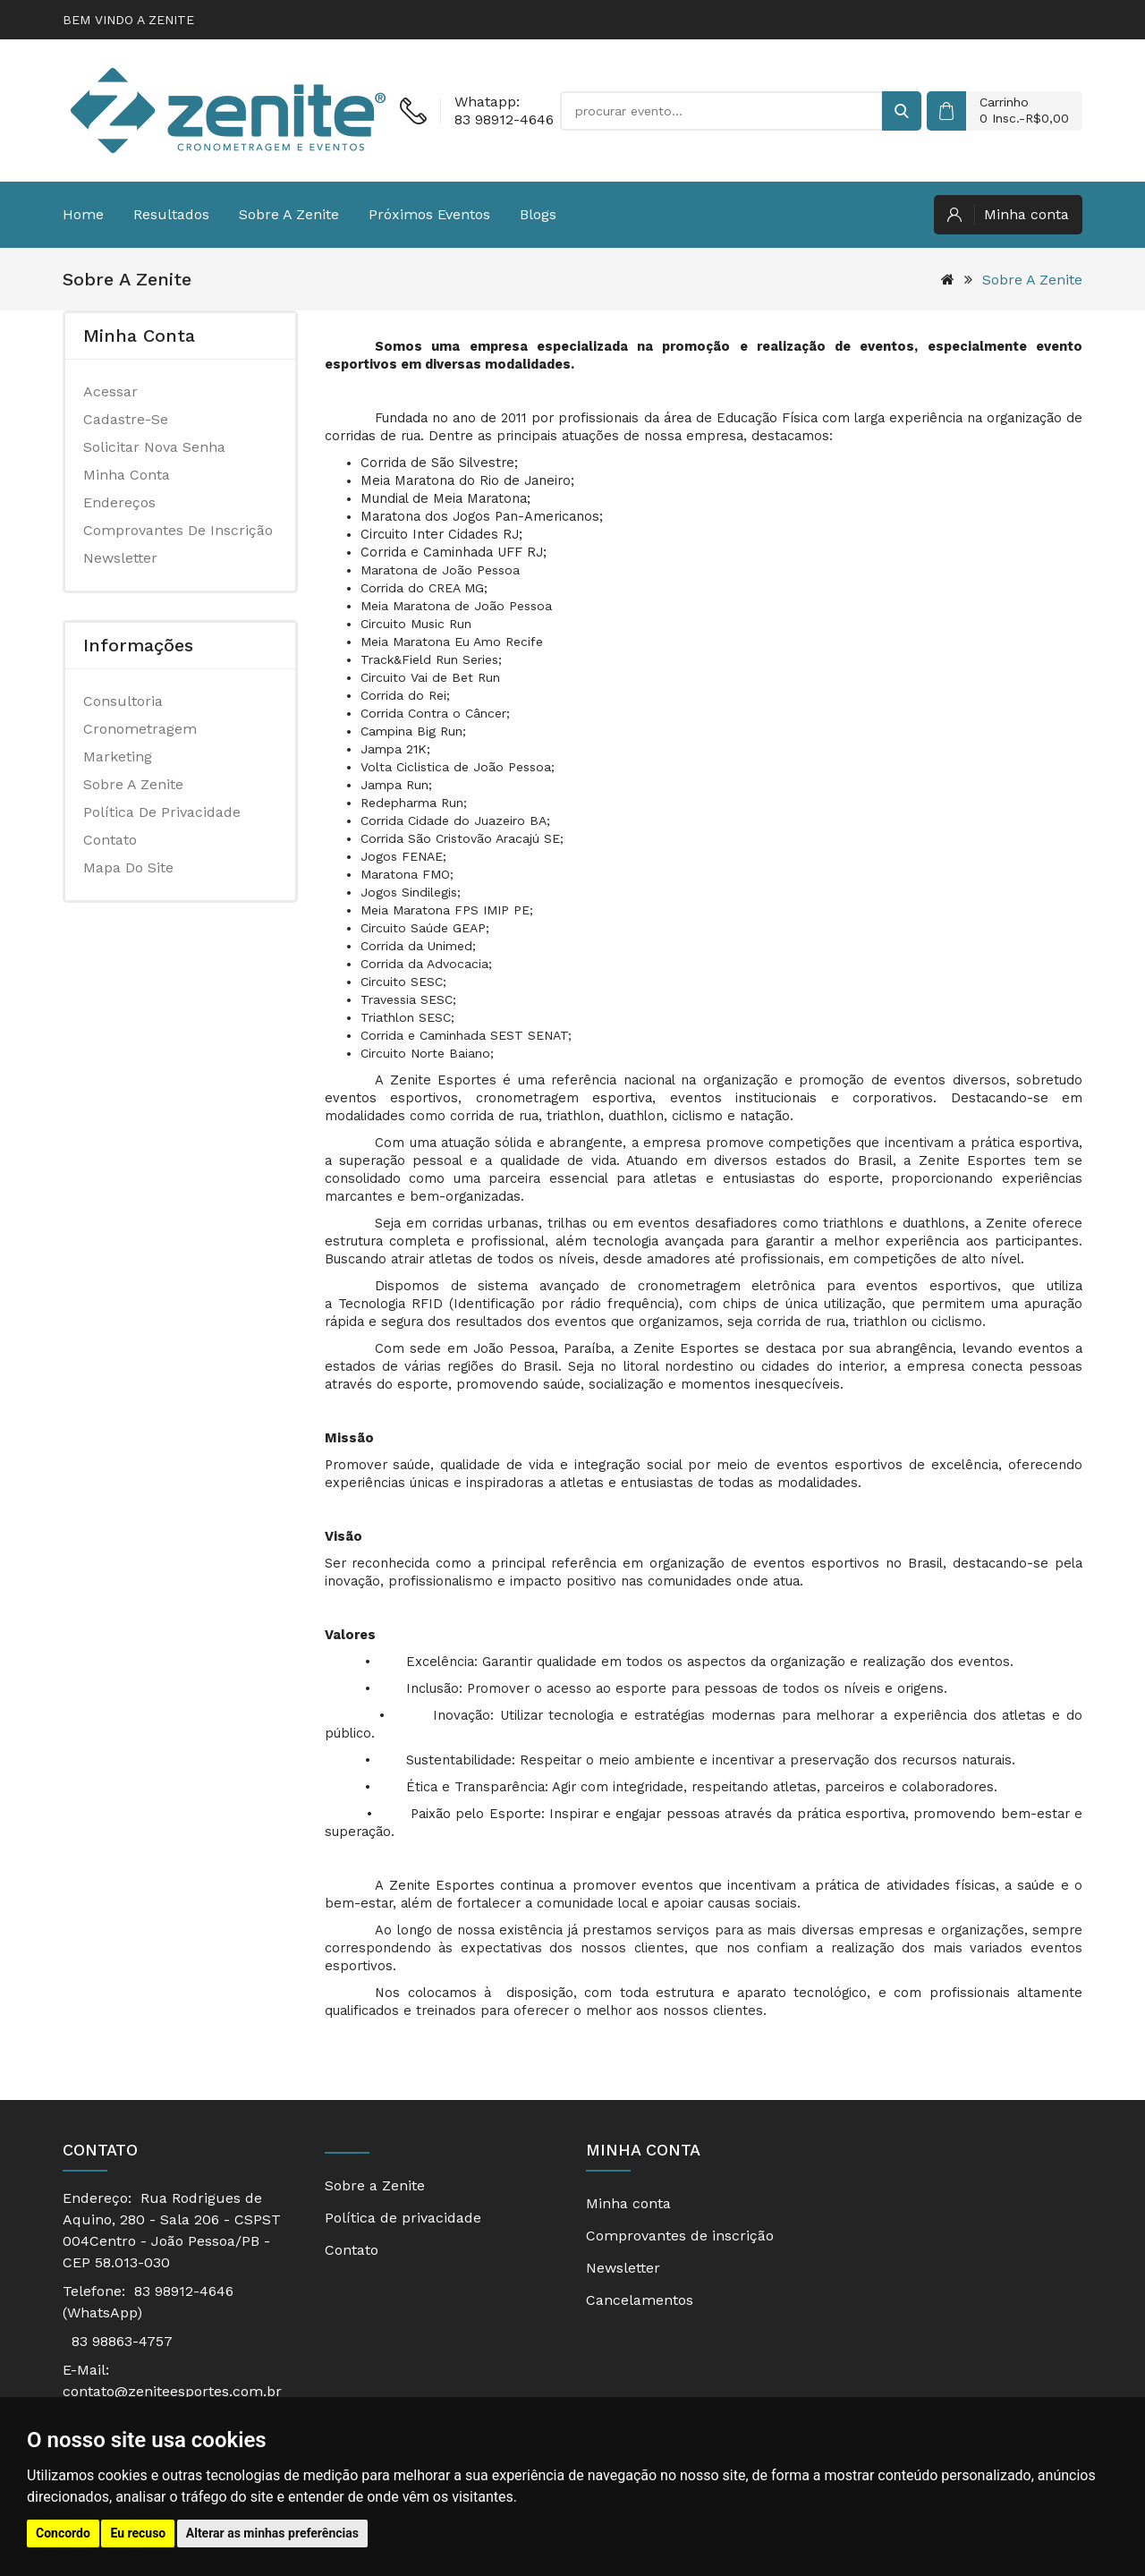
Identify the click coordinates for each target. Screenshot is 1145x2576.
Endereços (119, 502)
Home (83, 214)
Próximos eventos (429, 214)
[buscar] (901, 111)
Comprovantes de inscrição (178, 530)
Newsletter (120, 557)
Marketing (117, 756)
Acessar (110, 391)
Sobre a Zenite (289, 214)
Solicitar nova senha (154, 446)
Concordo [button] (63, 2533)
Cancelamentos (639, 2299)
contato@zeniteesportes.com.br (172, 2391)
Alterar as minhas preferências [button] (272, 2533)
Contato (110, 839)
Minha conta (126, 474)
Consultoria (123, 701)
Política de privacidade (162, 811)
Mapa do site (128, 867)
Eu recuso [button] (137, 2533)
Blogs (538, 214)
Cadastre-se (125, 419)
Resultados (171, 214)
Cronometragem (140, 728)
